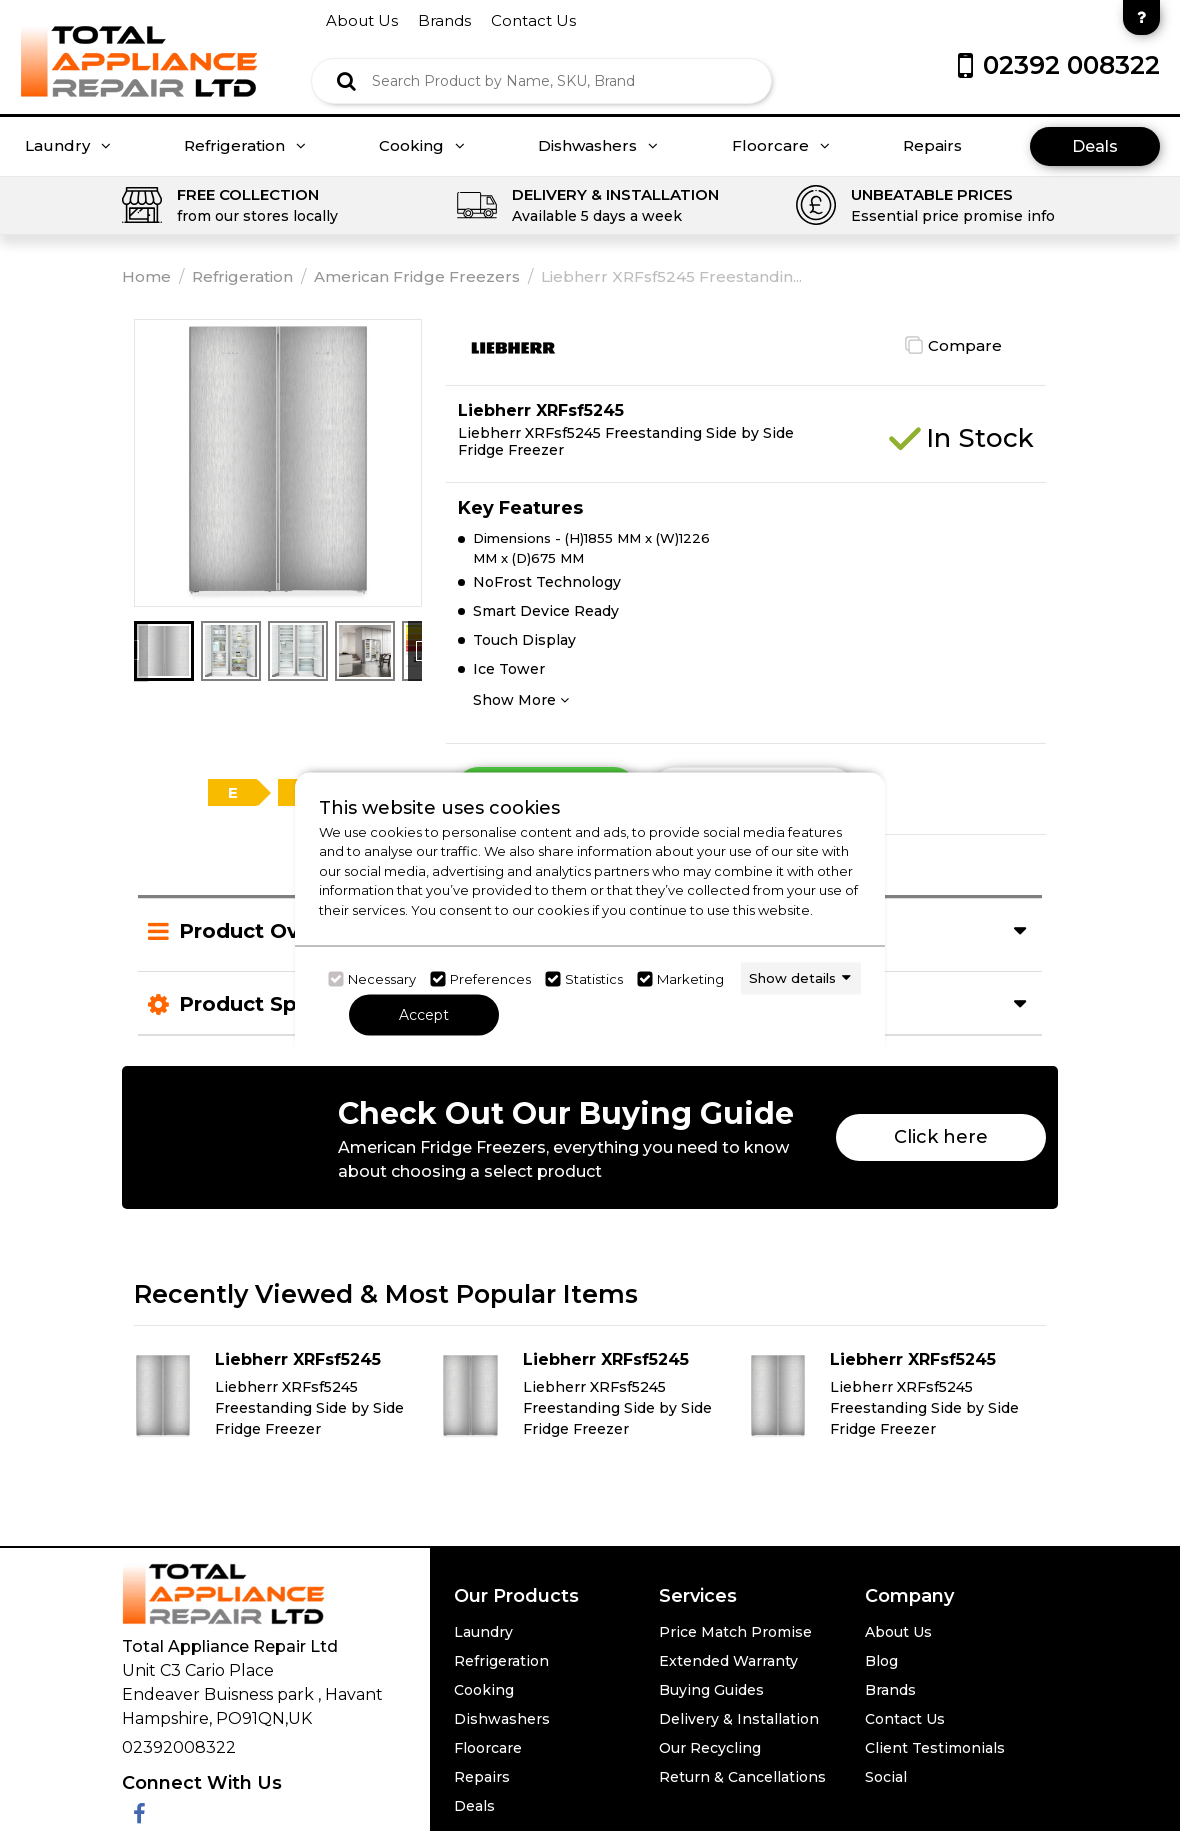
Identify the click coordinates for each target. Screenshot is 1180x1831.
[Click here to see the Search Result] (346, 81)
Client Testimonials (935, 1748)
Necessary (382, 979)
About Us (898, 1632)
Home (146, 276)
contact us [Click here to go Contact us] (533, 20)
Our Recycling (710, 1748)
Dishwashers (598, 146)
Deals (1095, 146)
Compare (965, 345)
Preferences (490, 979)
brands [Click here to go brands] (444, 20)
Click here (941, 1137)
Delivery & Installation (739, 1719)
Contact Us (905, 1719)
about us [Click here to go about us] (362, 20)
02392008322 (179, 1747)
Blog (881, 1661)
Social (886, 1777)
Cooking (422, 146)
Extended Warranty (728, 1661)
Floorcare (781, 146)
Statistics (594, 979)
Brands (890, 1690)
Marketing (690, 979)
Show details (792, 978)
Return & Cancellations (742, 1777)
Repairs (932, 146)
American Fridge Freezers (417, 276)
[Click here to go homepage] (139, 47)
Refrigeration (245, 146)
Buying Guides (711, 1690)
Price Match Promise (735, 1632)
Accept (424, 1014)
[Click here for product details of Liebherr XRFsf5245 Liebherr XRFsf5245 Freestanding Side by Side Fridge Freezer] (283, 1396)
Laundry (68, 146)
